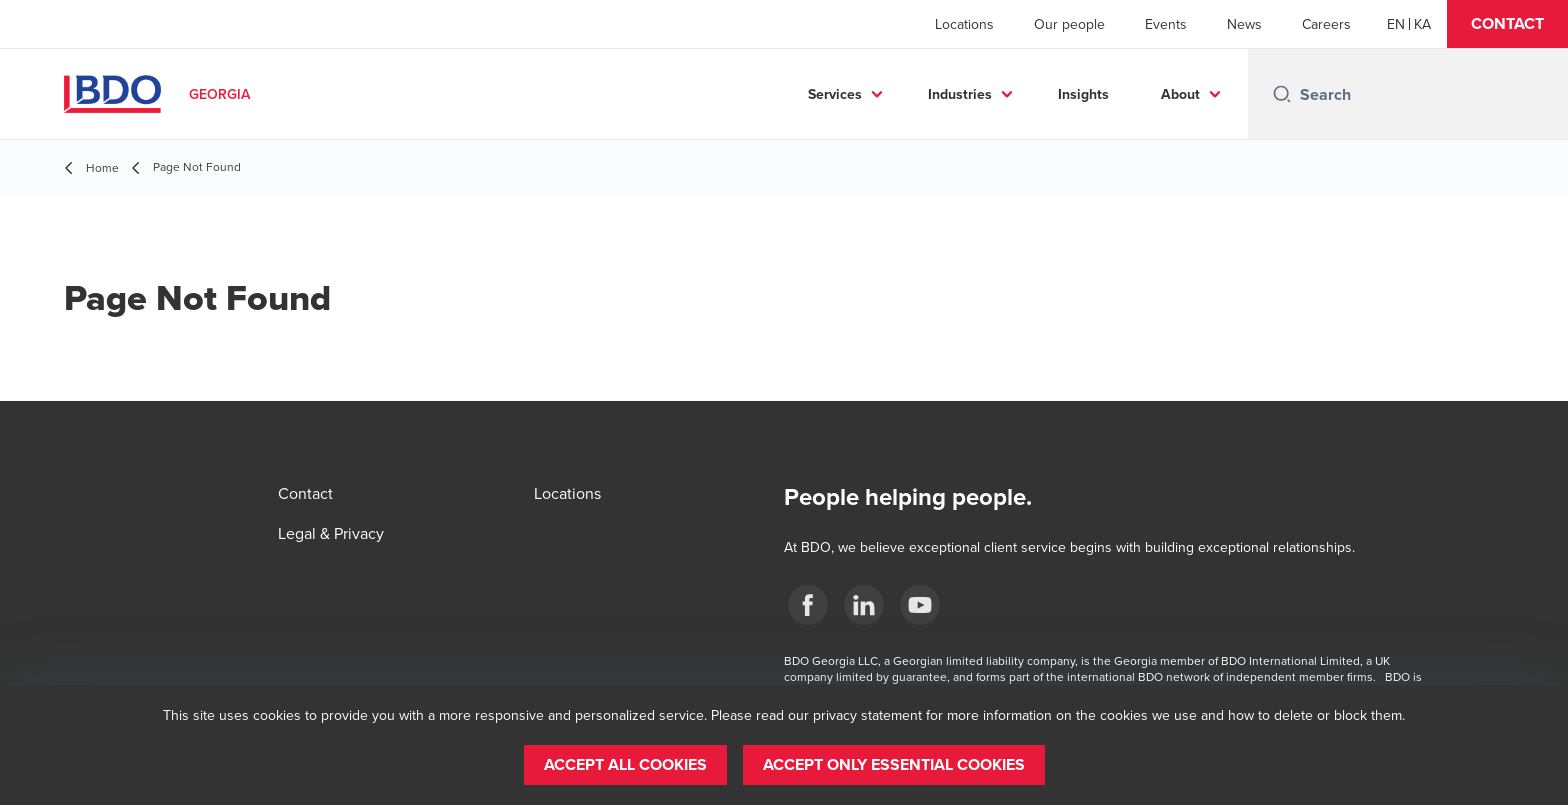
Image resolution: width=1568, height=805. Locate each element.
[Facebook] (808, 605)
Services (835, 94)
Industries (960, 94)
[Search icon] (1282, 94)
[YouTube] (920, 605)
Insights (1083, 94)
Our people (1069, 24)
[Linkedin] (864, 605)
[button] (1507, 24)
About (1180, 94)
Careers (1326, 24)
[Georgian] (1422, 24)
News (1244, 24)
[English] (1396, 24)
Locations (964, 24)
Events (1166, 24)
